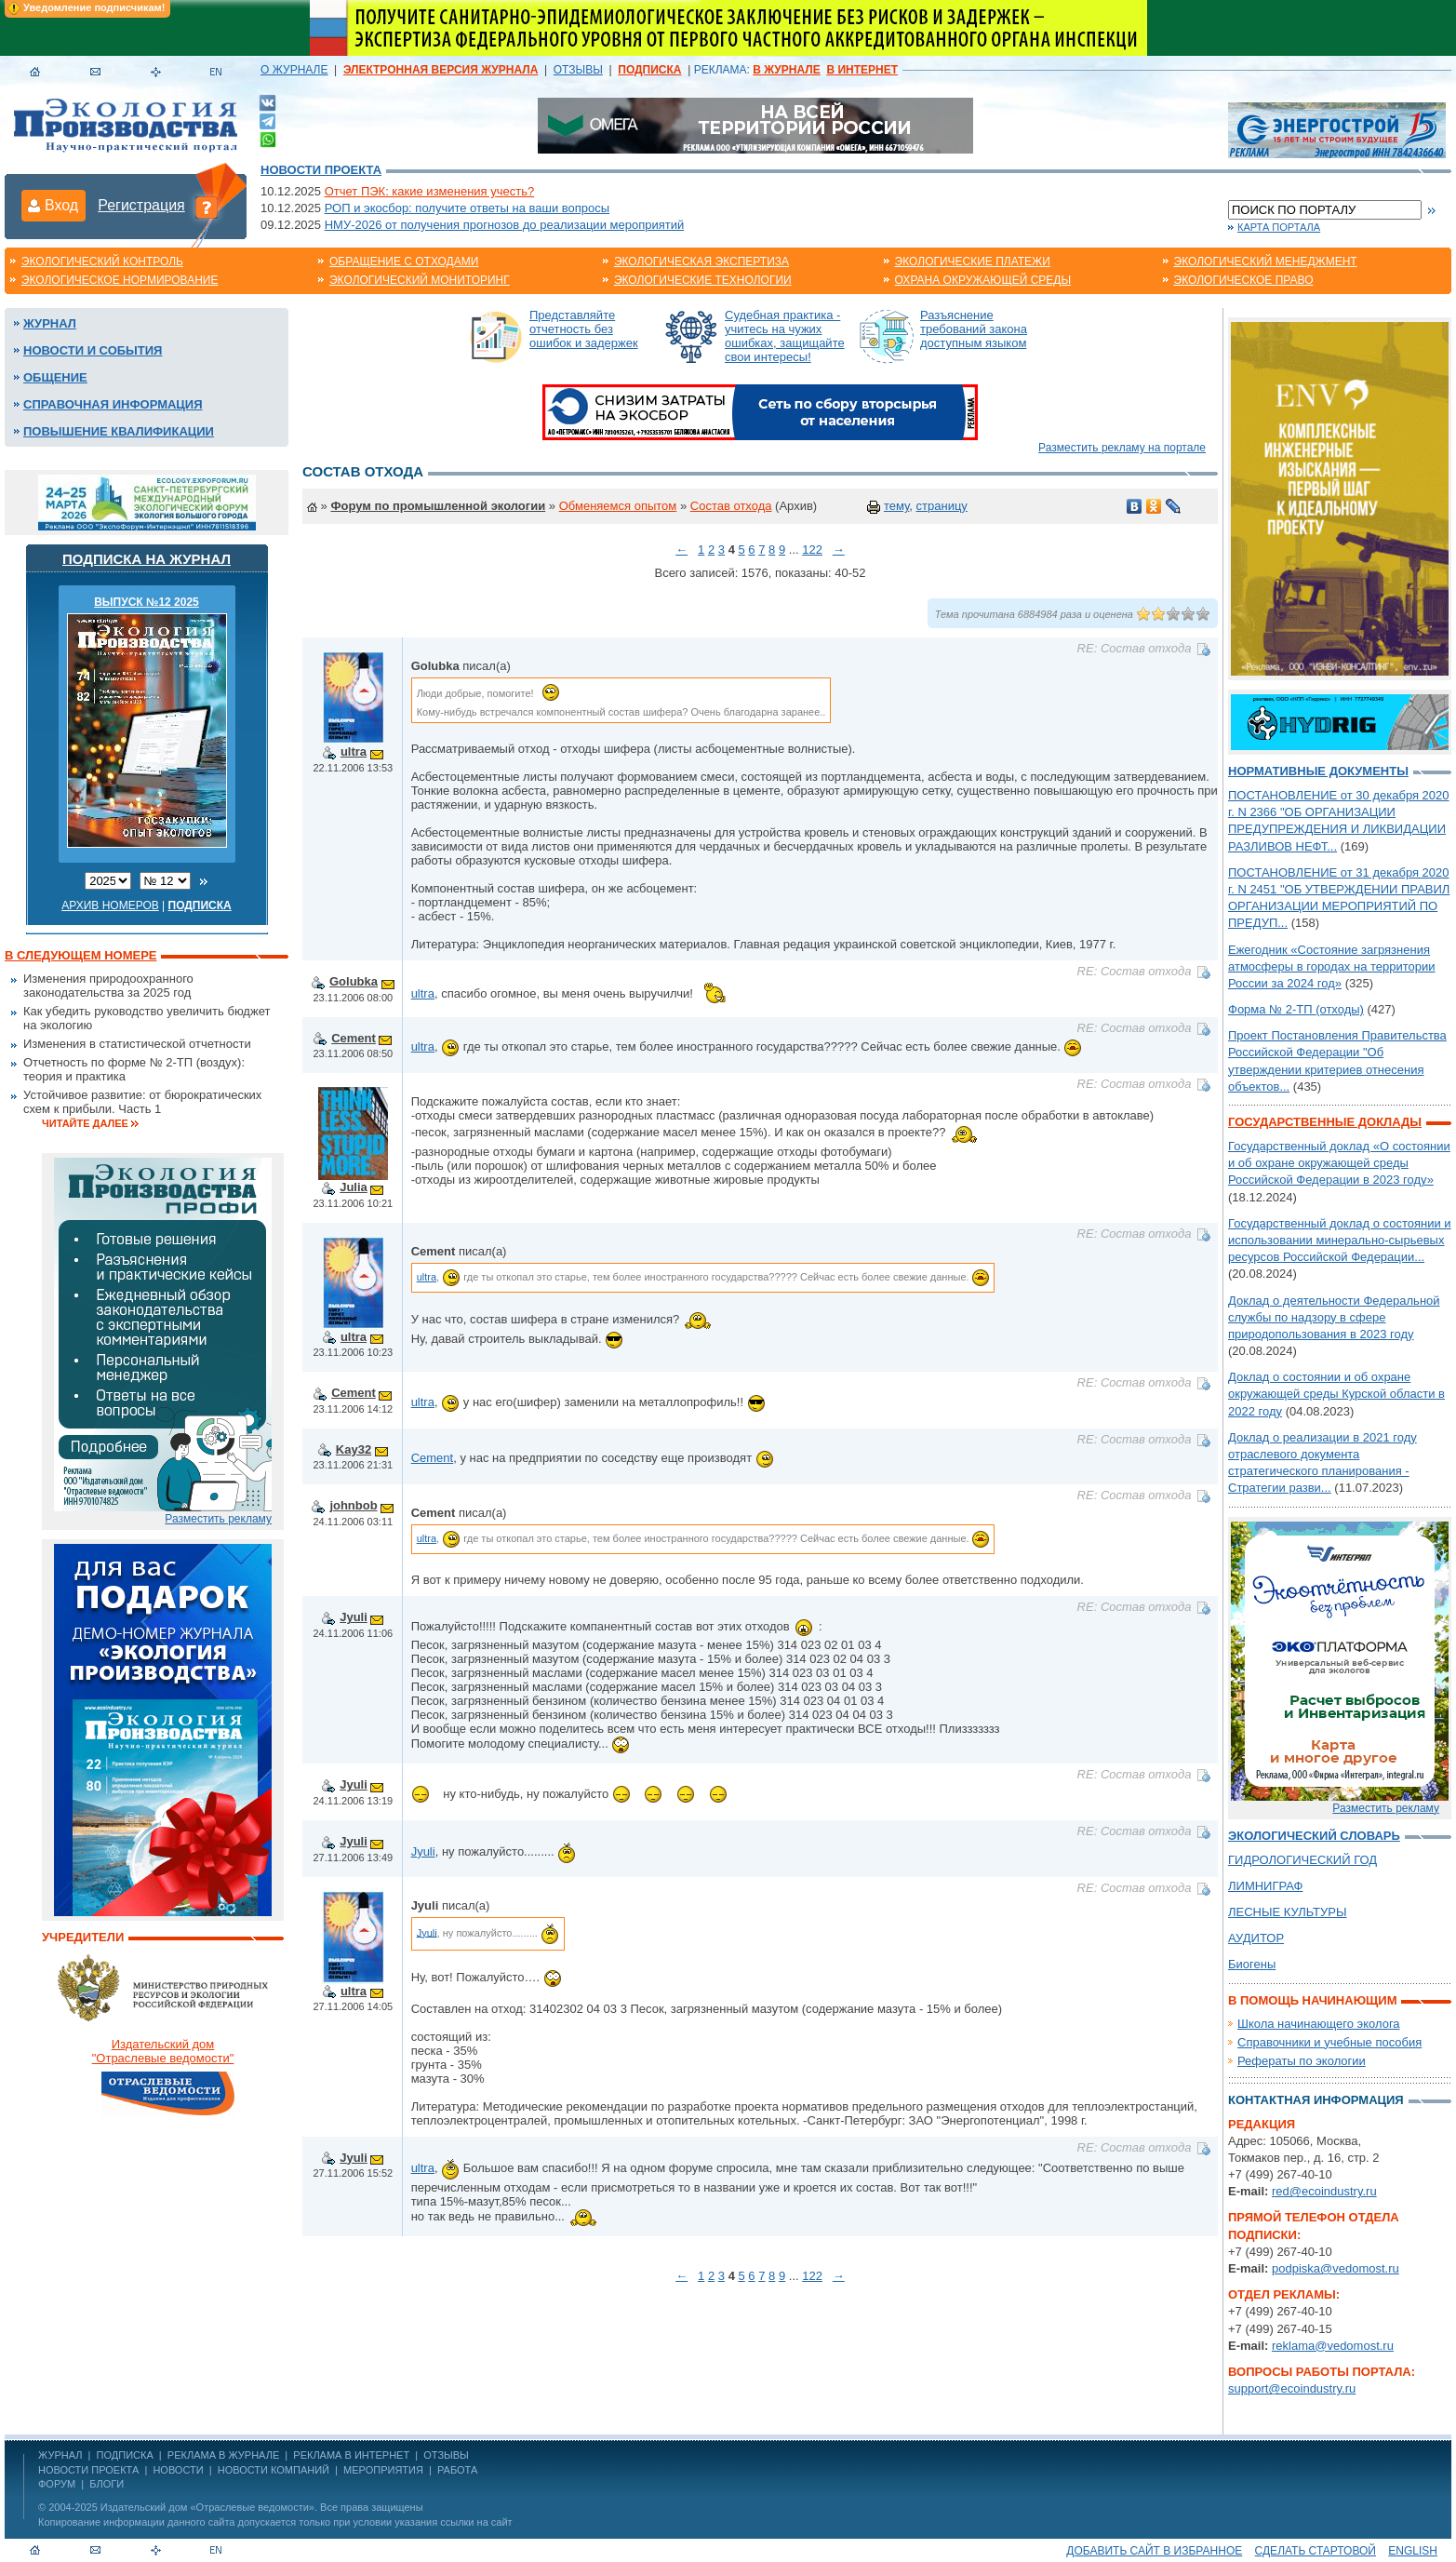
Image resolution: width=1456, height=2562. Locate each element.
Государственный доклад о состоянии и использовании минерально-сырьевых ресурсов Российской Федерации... (1339, 1240)
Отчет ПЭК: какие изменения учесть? (430, 191)
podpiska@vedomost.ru (1335, 2268)
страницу (942, 506)
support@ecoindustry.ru (1292, 2388)
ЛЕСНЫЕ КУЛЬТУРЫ (1287, 1912)
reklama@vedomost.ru (1333, 2346)
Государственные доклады (1325, 1122)
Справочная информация (113, 404)
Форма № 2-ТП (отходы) (1296, 1009)
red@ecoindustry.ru (1324, 2191)
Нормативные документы (1318, 771)
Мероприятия (383, 2469)
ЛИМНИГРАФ (1265, 1886)
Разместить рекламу (218, 1518)
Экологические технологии (703, 280)
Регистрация (141, 205)
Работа (457, 2469)
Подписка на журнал (146, 559)
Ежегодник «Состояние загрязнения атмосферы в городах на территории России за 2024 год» (1332, 966)
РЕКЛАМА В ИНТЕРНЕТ (351, 2455)
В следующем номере (80, 955)
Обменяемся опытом (618, 506)
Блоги (106, 2483)
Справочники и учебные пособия (1329, 2042)
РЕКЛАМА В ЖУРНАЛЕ (223, 2455)
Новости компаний (273, 2469)
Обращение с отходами (403, 261)
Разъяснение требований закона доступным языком (973, 329)
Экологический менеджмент (1265, 261)
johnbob (353, 1505)
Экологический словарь (1314, 1836)
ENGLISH (1412, 2550)
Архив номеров (110, 905)
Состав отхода (731, 506)
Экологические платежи (972, 261)
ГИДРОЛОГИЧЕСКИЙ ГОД (1302, 1860)
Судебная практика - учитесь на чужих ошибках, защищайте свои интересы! (785, 336)
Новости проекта (320, 170)
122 (812, 550)
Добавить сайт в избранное (1154, 2550)
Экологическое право (1244, 280)
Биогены (1252, 1964)
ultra (354, 751)
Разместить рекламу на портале (1122, 447)
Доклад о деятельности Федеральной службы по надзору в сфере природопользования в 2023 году (1334, 1317)
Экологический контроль (102, 261)
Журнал (49, 323)
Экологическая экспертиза (701, 261)
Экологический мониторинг (419, 280)
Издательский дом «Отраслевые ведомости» (207, 2507)
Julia (353, 1187)
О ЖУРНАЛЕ (293, 69)
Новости (178, 2469)
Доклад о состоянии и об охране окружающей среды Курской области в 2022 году (1336, 1393)
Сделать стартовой (1315, 2550)
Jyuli (353, 1617)
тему (896, 506)
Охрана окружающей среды (983, 280)
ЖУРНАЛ (60, 2455)
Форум (56, 2483)
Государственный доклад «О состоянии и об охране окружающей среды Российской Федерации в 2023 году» (1339, 1163)
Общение (55, 377)
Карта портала (1278, 227)
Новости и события (92, 350)
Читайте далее (85, 1123)
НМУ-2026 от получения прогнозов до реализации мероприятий (505, 225)
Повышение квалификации (118, 431)
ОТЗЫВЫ (578, 69)
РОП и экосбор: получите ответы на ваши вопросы (467, 208)
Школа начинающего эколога (1318, 2024)
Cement (353, 1038)
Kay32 (353, 1449)
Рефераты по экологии (1301, 2061)
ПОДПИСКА (125, 2455)
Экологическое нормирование (120, 280)
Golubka (353, 981)
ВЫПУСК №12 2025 (146, 602)
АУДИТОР (1256, 1938)
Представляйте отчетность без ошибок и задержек (583, 329)
